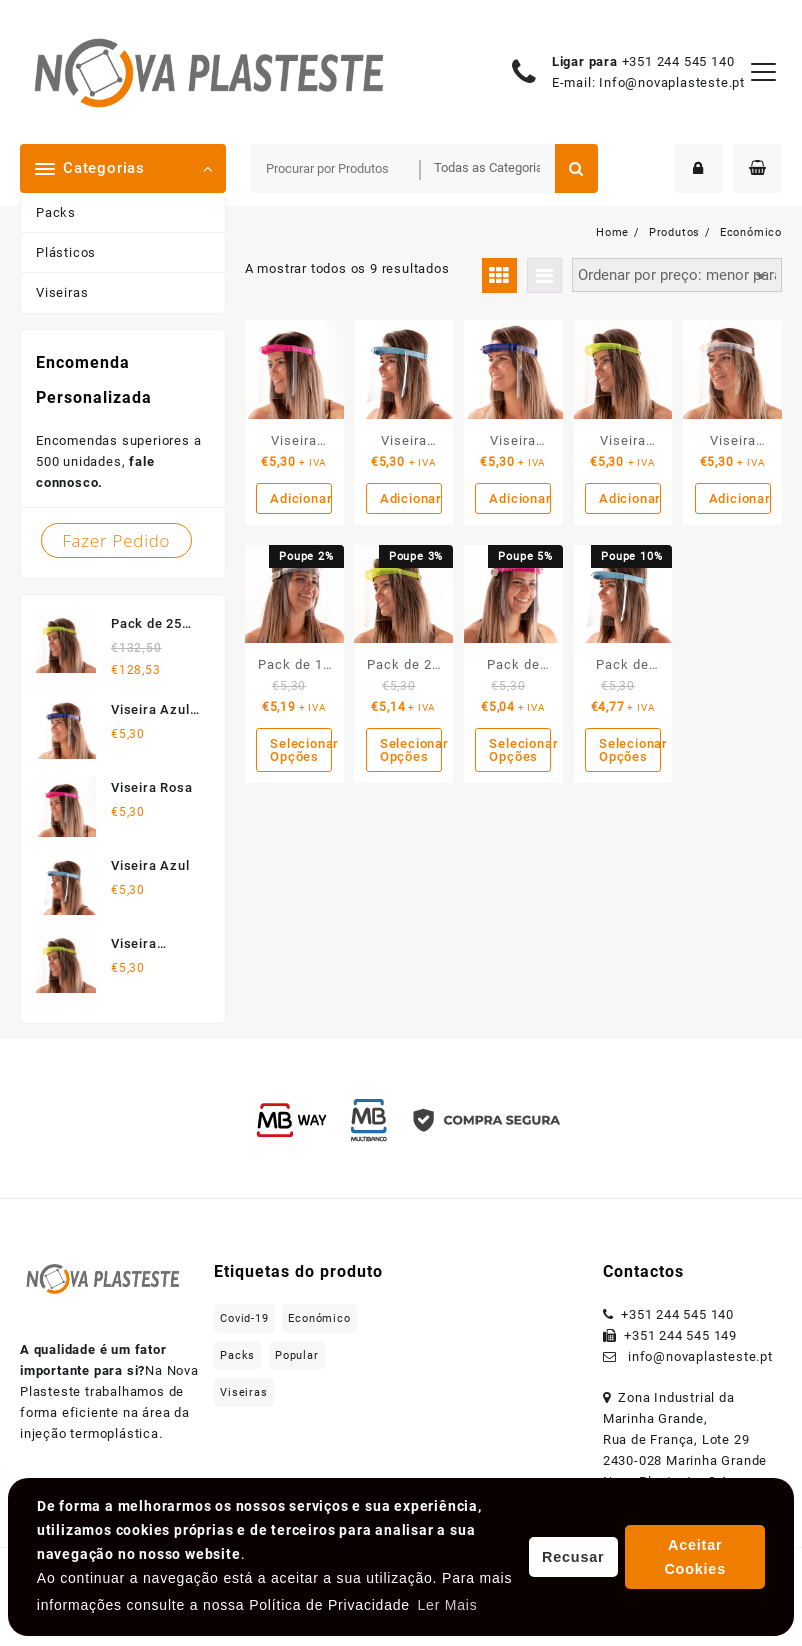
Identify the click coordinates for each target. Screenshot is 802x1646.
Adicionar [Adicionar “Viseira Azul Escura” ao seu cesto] (520, 498)
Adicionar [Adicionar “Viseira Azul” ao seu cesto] (411, 498)
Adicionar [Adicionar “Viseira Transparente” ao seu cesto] (740, 498)
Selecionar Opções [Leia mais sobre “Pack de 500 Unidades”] (630, 750)
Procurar (576, 168)
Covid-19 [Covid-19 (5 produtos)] (244, 1318)
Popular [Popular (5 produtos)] (297, 1355)
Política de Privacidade (329, 1605)
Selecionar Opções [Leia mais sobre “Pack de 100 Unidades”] (520, 750)
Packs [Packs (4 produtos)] (237, 1355)
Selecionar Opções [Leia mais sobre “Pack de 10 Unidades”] (301, 750)
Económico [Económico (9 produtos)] (319, 1318)
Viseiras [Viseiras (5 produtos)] (243, 1392)
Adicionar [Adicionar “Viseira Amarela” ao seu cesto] (630, 498)
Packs (56, 212)
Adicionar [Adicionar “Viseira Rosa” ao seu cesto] (301, 498)
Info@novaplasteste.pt (672, 82)
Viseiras (62, 292)
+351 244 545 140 (678, 61)
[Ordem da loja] (677, 275)
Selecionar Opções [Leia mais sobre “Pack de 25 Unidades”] (411, 750)
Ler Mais (447, 1605)
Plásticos (66, 252)
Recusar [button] (573, 1557)
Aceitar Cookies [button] (695, 1557)
